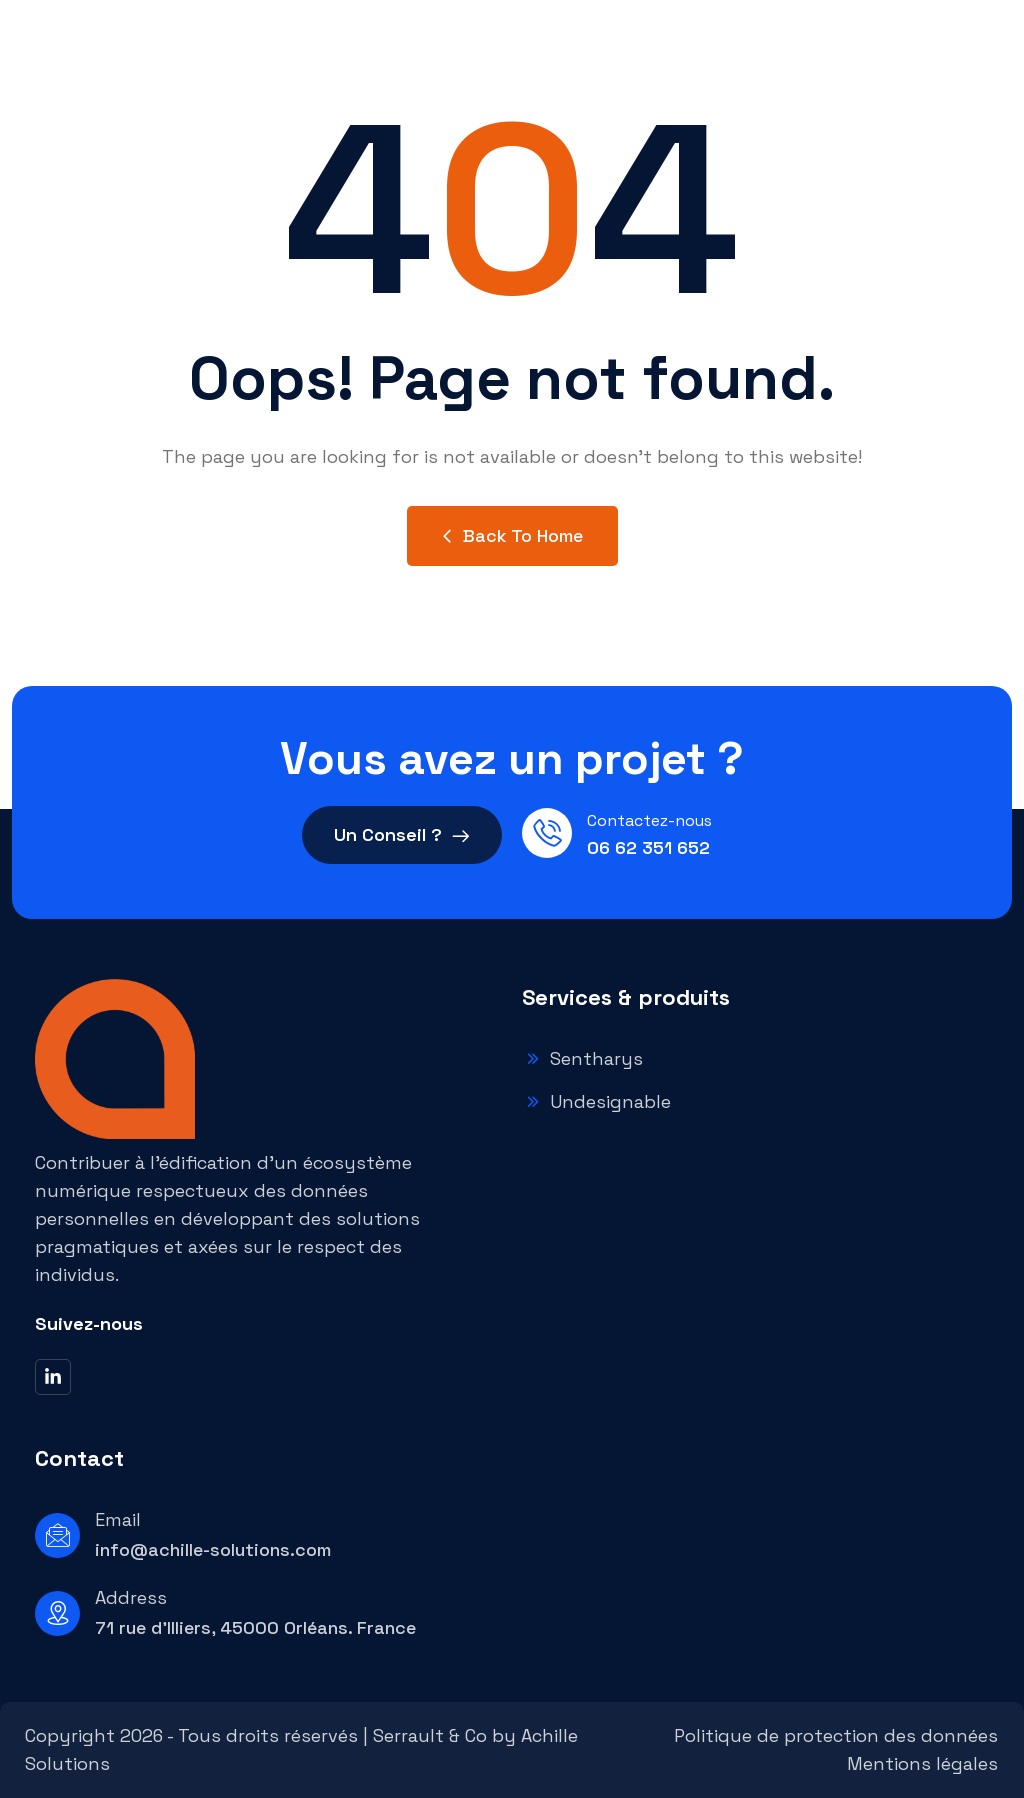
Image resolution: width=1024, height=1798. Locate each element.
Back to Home (512, 535)
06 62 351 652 (648, 847)
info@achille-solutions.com (213, 1549)
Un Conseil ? (402, 838)
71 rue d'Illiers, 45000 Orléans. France (255, 1627)
